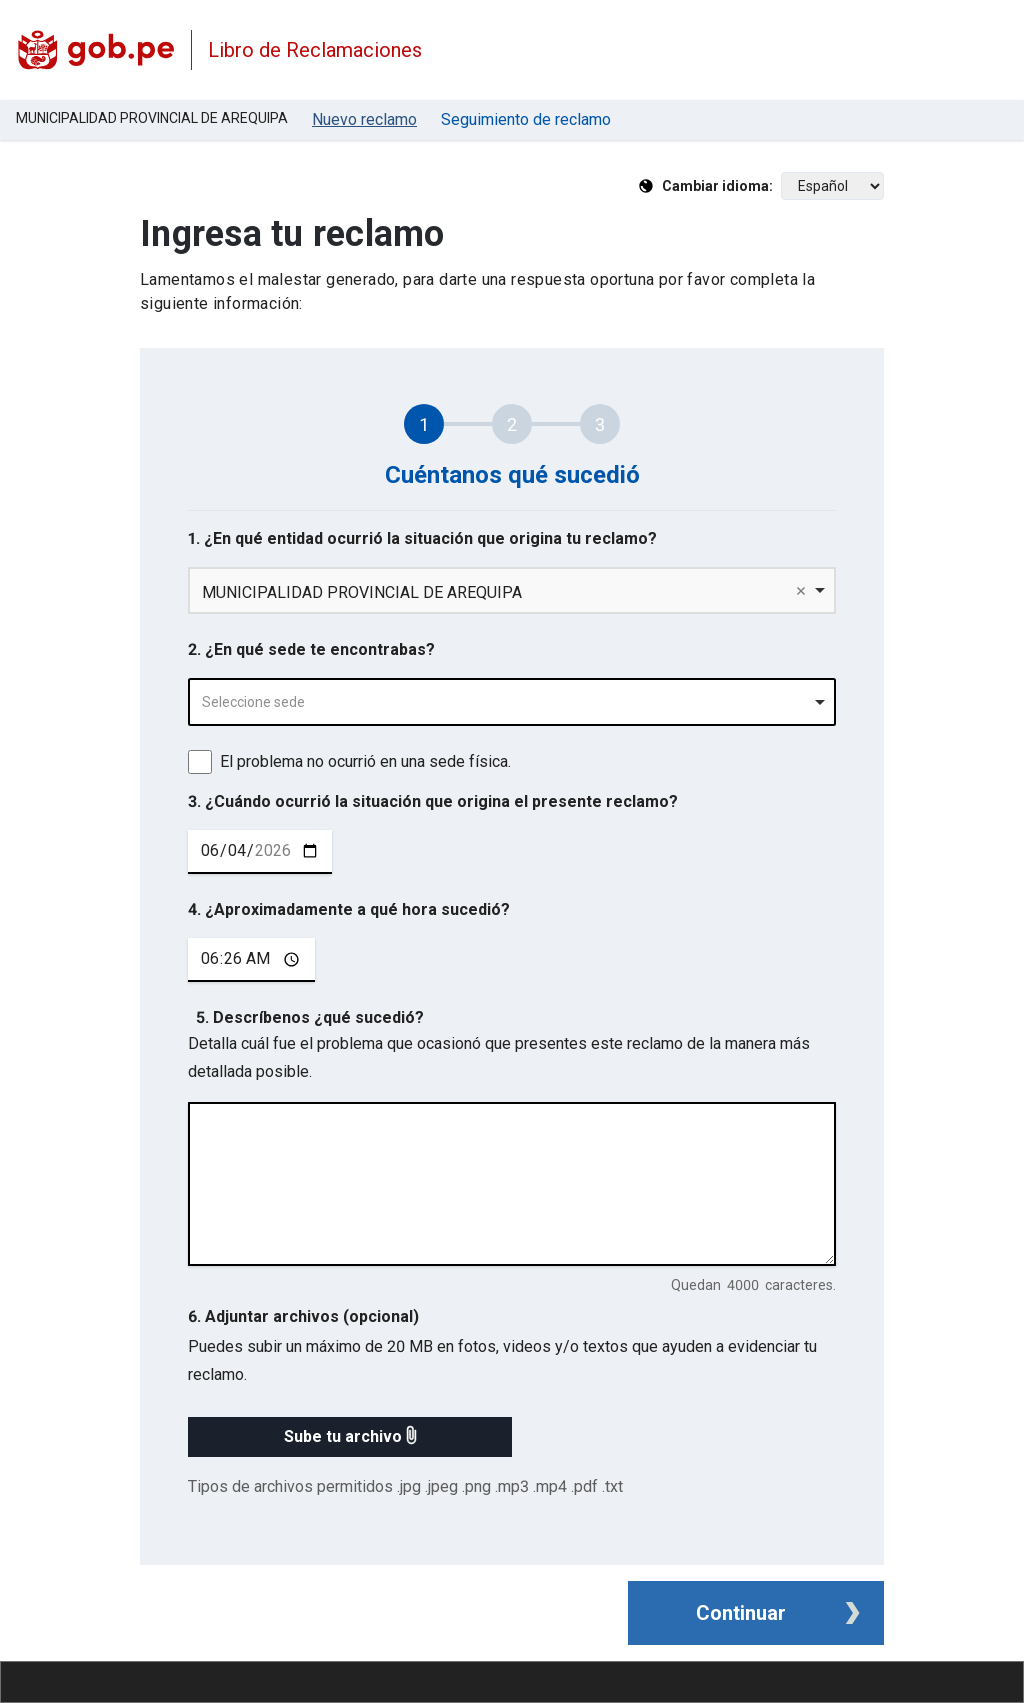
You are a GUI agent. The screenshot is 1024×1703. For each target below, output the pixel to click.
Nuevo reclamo (364, 119)
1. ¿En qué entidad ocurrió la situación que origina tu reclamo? (422, 538)
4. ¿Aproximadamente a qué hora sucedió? (349, 909)
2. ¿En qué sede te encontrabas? (311, 649)
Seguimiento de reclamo (526, 119)
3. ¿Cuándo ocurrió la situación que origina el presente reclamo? (433, 801)
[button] (350, 1437)
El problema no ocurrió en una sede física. (365, 761)
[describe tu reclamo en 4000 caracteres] (512, 1184)
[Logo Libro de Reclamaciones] (95, 50)
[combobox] (512, 702)
